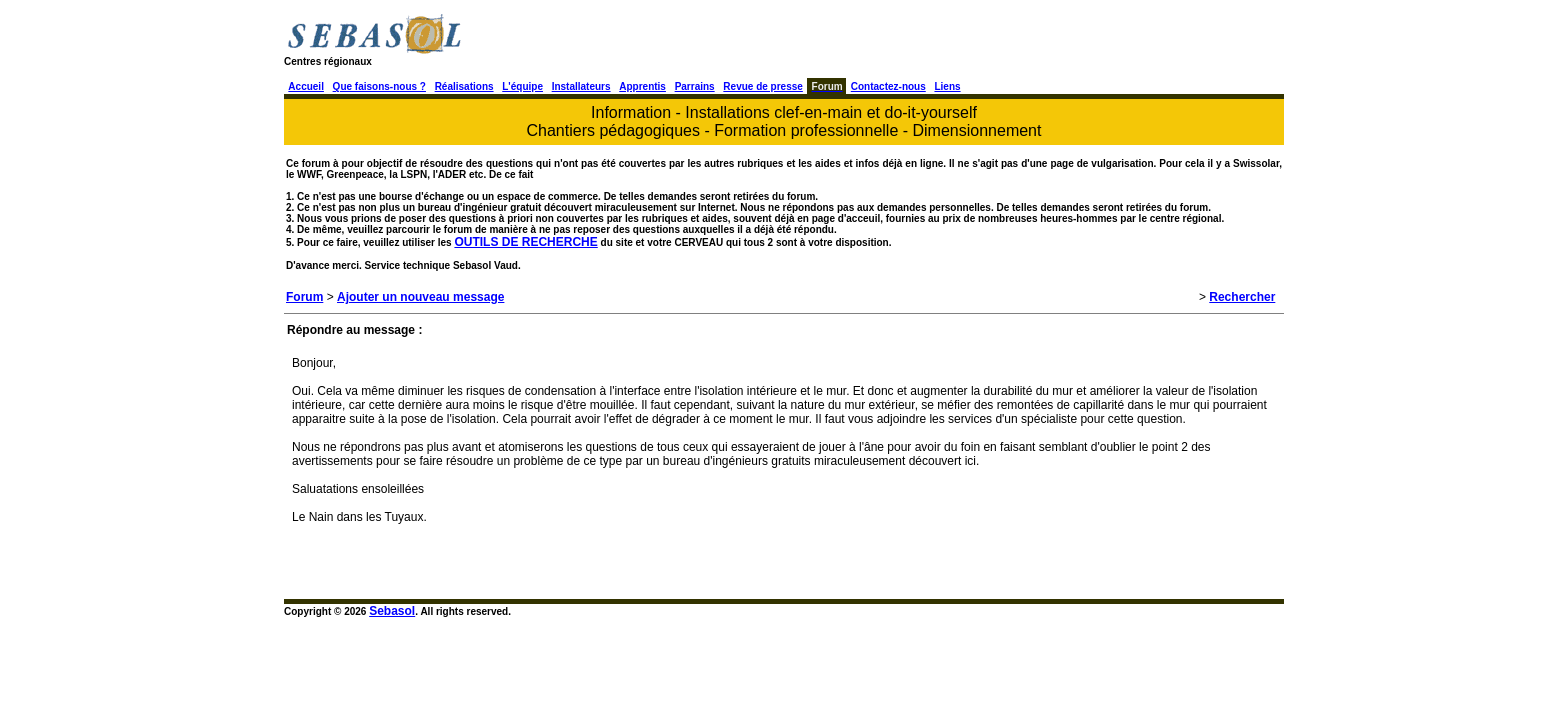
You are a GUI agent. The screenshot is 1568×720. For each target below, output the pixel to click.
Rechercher (1242, 297)
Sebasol (392, 611)
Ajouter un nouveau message (420, 297)
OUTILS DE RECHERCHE (525, 242)
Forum (304, 297)
